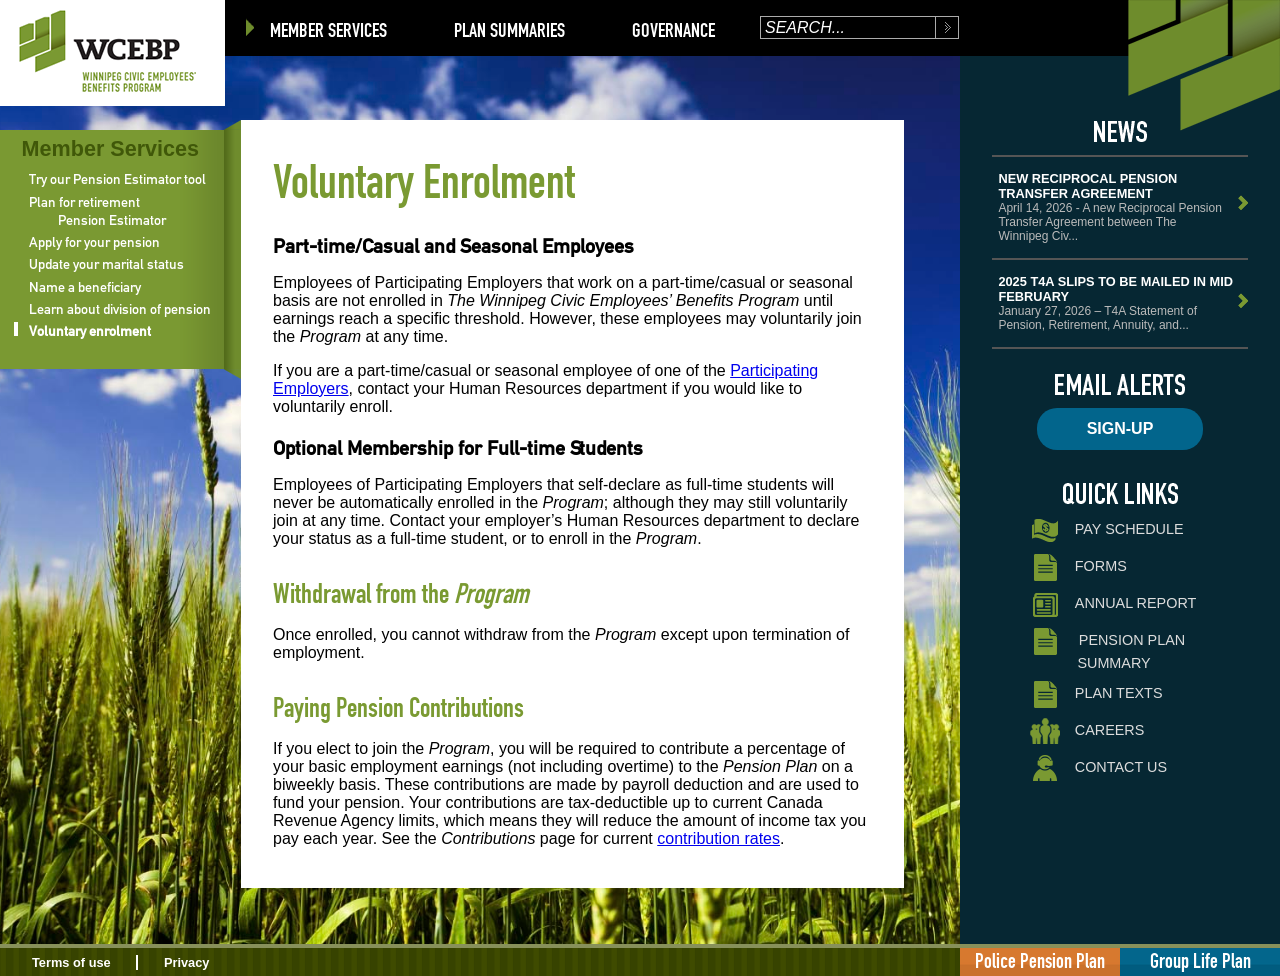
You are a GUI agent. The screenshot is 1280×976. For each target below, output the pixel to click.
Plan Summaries (509, 30)
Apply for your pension (94, 242)
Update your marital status (106, 264)
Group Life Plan (1200, 960)
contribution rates (718, 838)
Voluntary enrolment (90, 331)
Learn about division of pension (120, 309)
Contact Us (1098, 768)
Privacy (187, 962)
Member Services (328, 30)
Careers (1087, 731)
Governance (673, 30)
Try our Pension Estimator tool (117, 179)
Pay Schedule (1106, 530)
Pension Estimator (112, 220)
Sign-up (1120, 428)
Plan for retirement (84, 202)
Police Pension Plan (1040, 960)
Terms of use (71, 962)
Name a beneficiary (85, 287)
